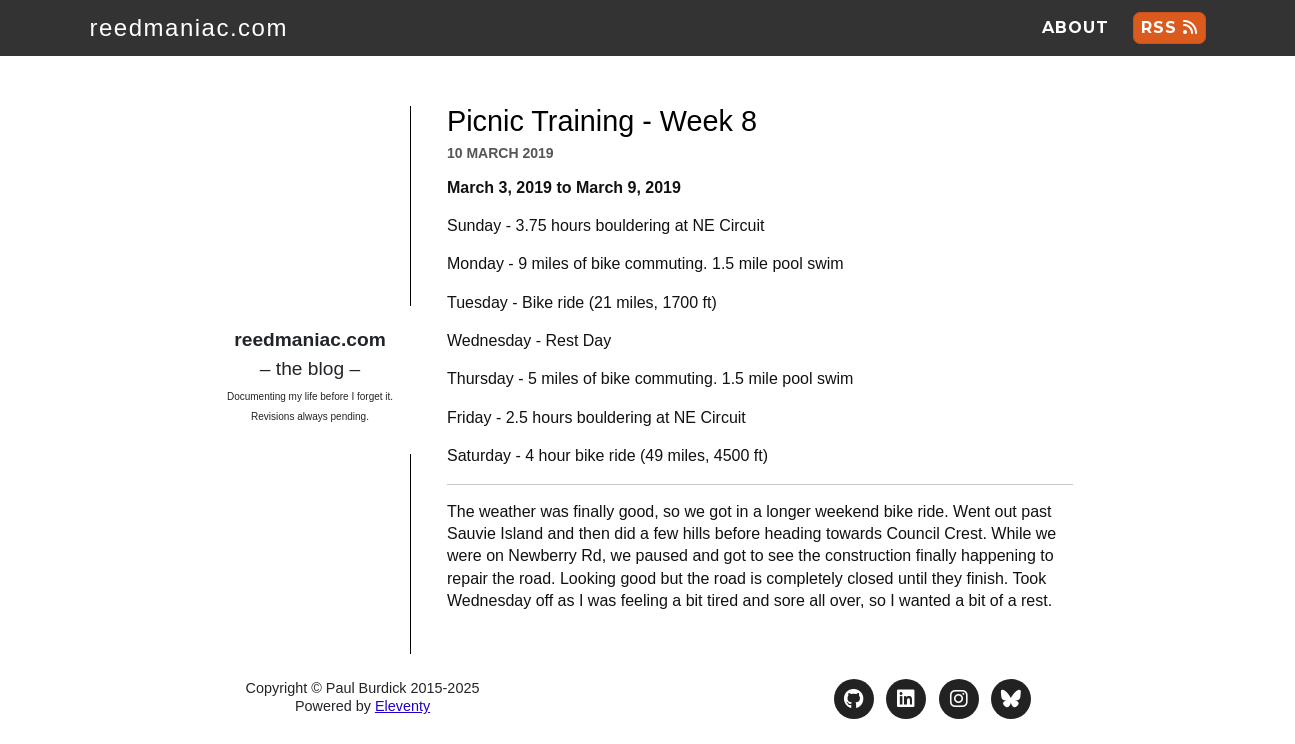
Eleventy (402, 706)
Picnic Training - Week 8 (602, 121)
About (1075, 27)
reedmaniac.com (189, 27)
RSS (1169, 27)
